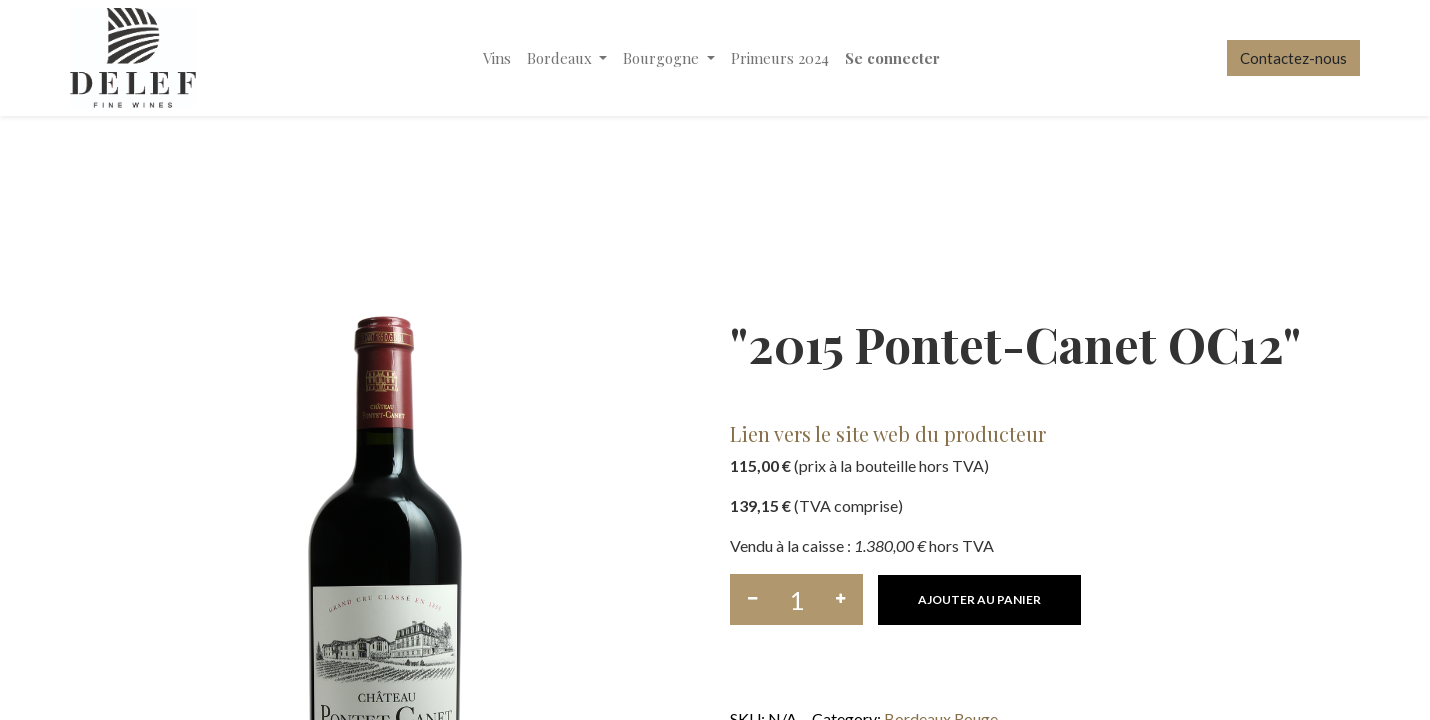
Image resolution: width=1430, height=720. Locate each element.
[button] (979, 600)
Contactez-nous (1293, 58)
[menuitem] (497, 58)
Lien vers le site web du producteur (888, 433)
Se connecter (892, 58)
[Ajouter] (840, 599)
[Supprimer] (752, 599)
